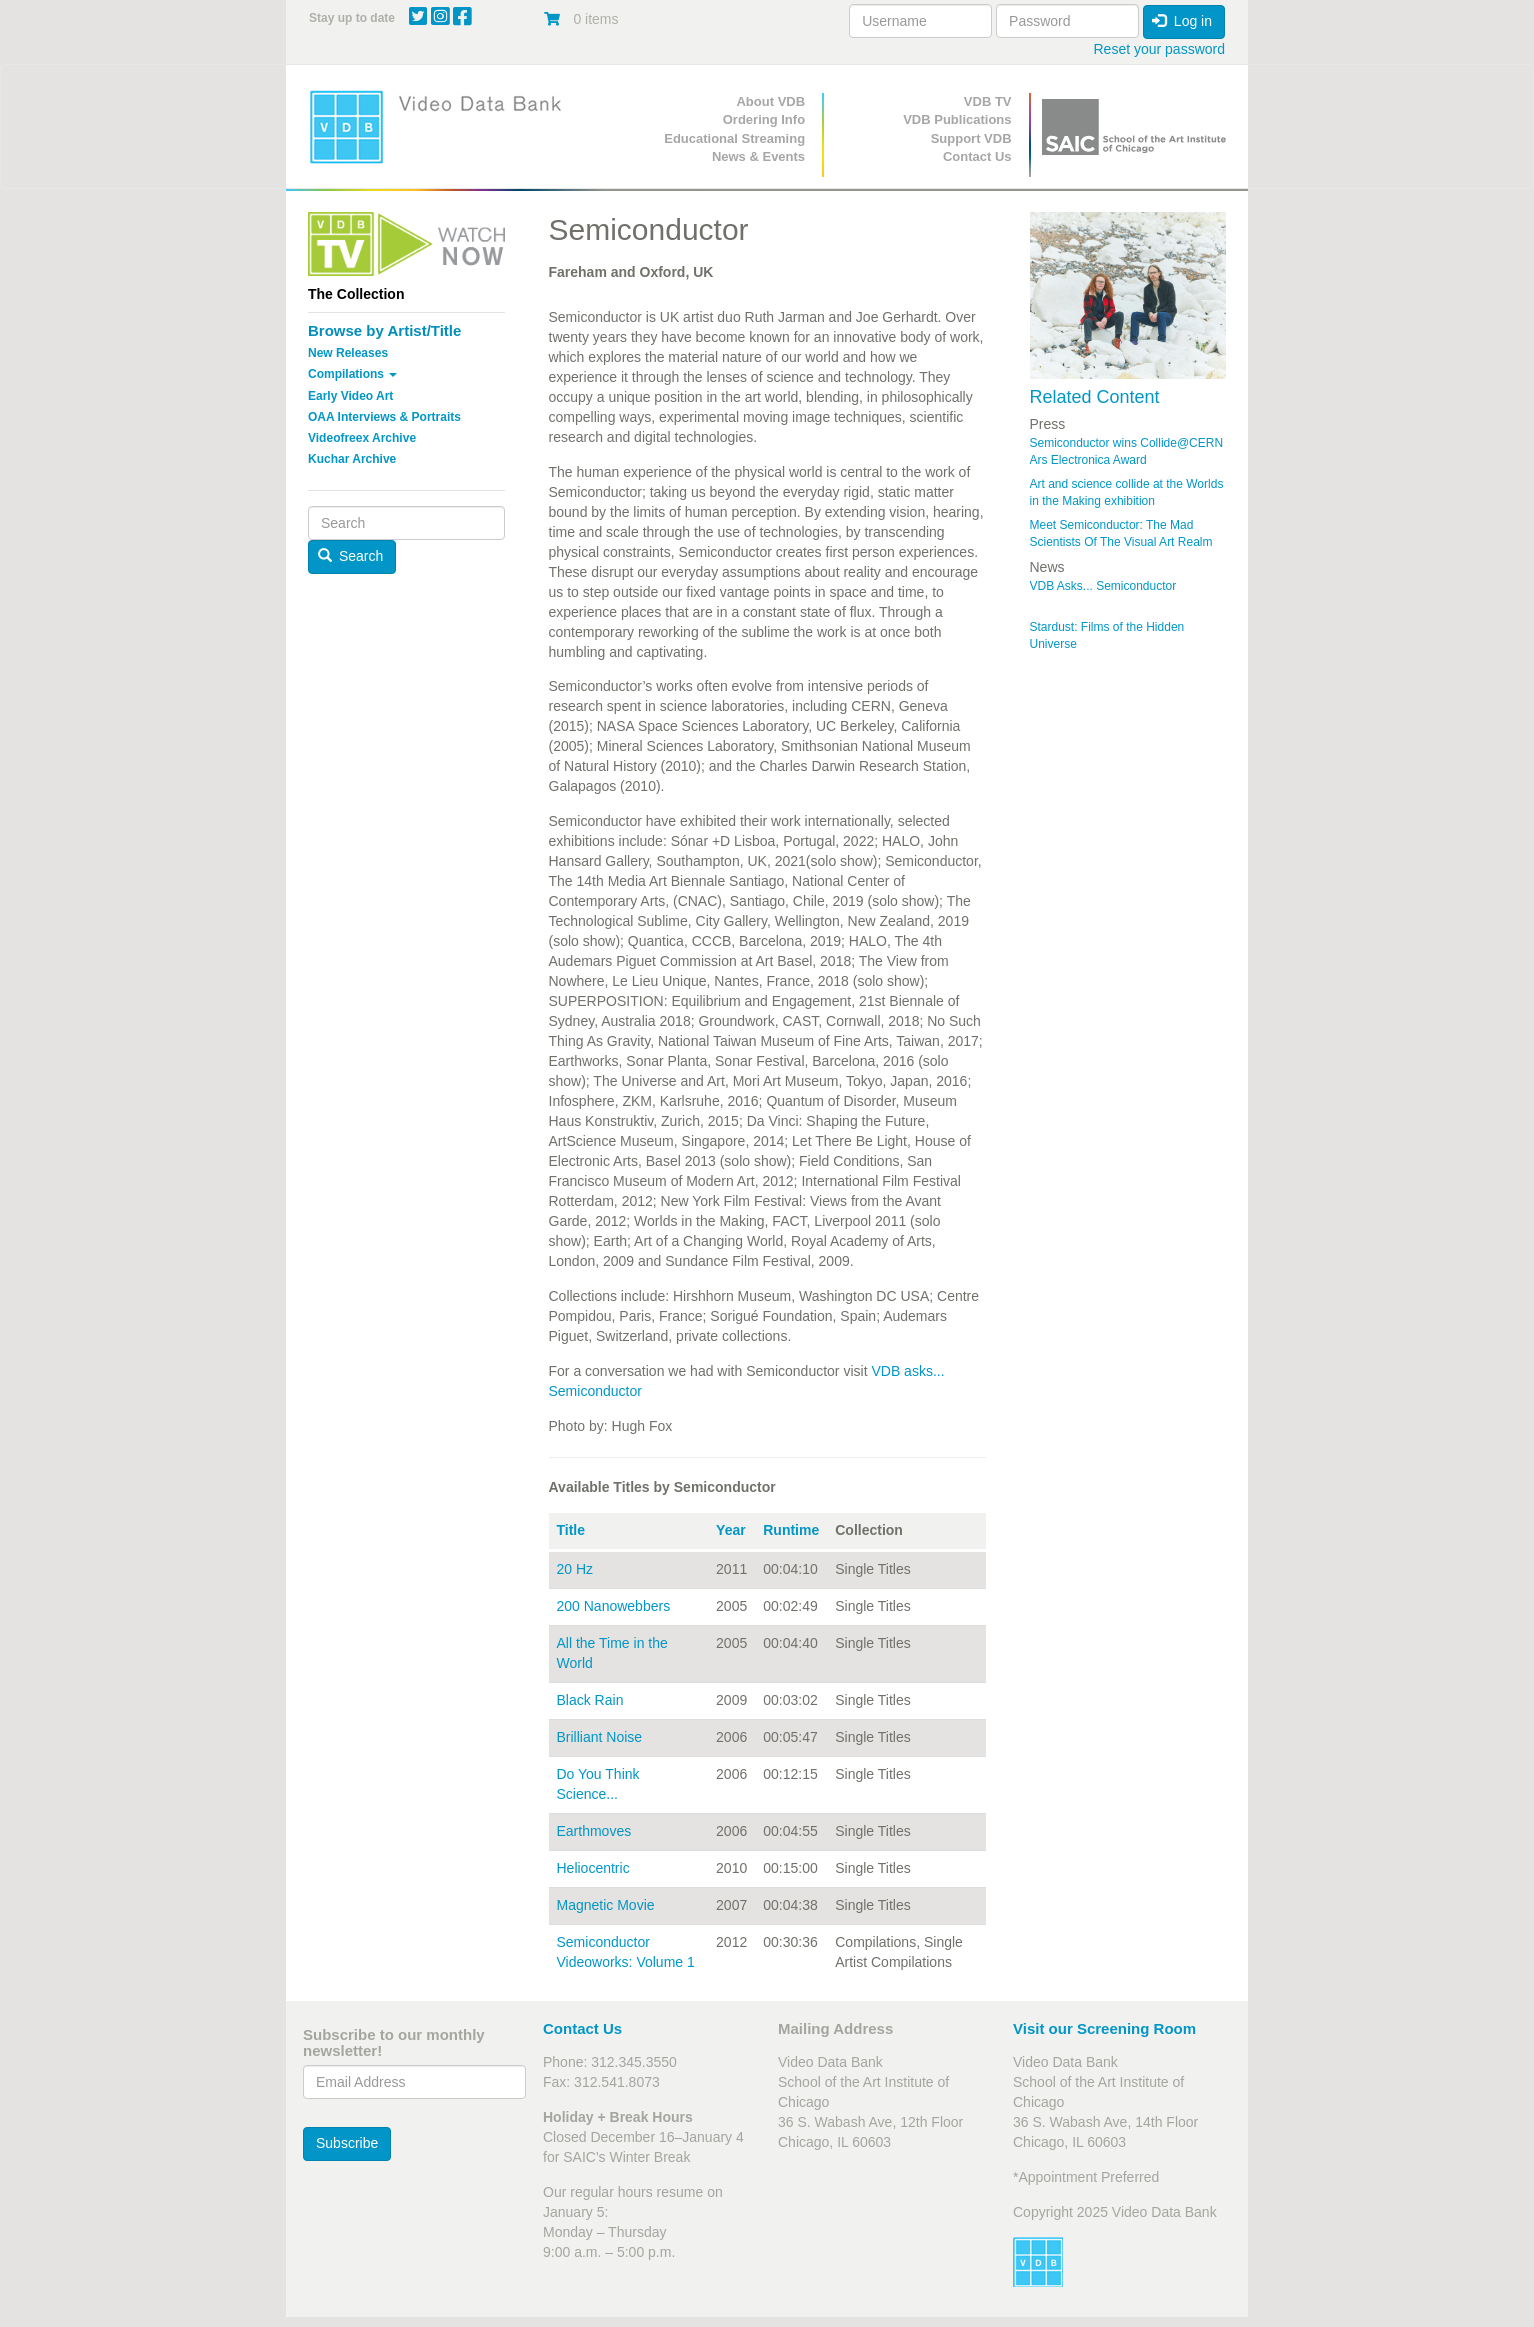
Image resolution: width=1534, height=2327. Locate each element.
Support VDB (971, 138)
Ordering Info (764, 119)
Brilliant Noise (600, 1737)
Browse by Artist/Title (384, 330)
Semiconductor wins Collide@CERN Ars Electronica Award (1127, 451)
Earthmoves (594, 1831)
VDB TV (988, 101)
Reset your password (1159, 49)
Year (731, 1530)
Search (351, 556)
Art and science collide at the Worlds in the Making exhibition (1127, 492)
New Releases (348, 353)
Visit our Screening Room (1104, 2028)
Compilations (352, 374)
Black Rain (590, 1700)
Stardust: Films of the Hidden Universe (1107, 635)
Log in (1182, 21)
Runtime (791, 1530)
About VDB (770, 101)
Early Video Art (350, 396)
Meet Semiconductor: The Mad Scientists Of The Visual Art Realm (1121, 533)
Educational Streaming (734, 138)
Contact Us (977, 156)
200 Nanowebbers (614, 1606)
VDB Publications (957, 119)
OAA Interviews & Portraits (384, 417)
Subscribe (347, 2143)
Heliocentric (593, 1868)
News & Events (758, 156)
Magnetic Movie (606, 1905)
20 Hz (575, 1569)
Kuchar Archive (352, 459)
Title (571, 1530)
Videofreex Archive (362, 438)
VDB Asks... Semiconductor (1103, 586)
